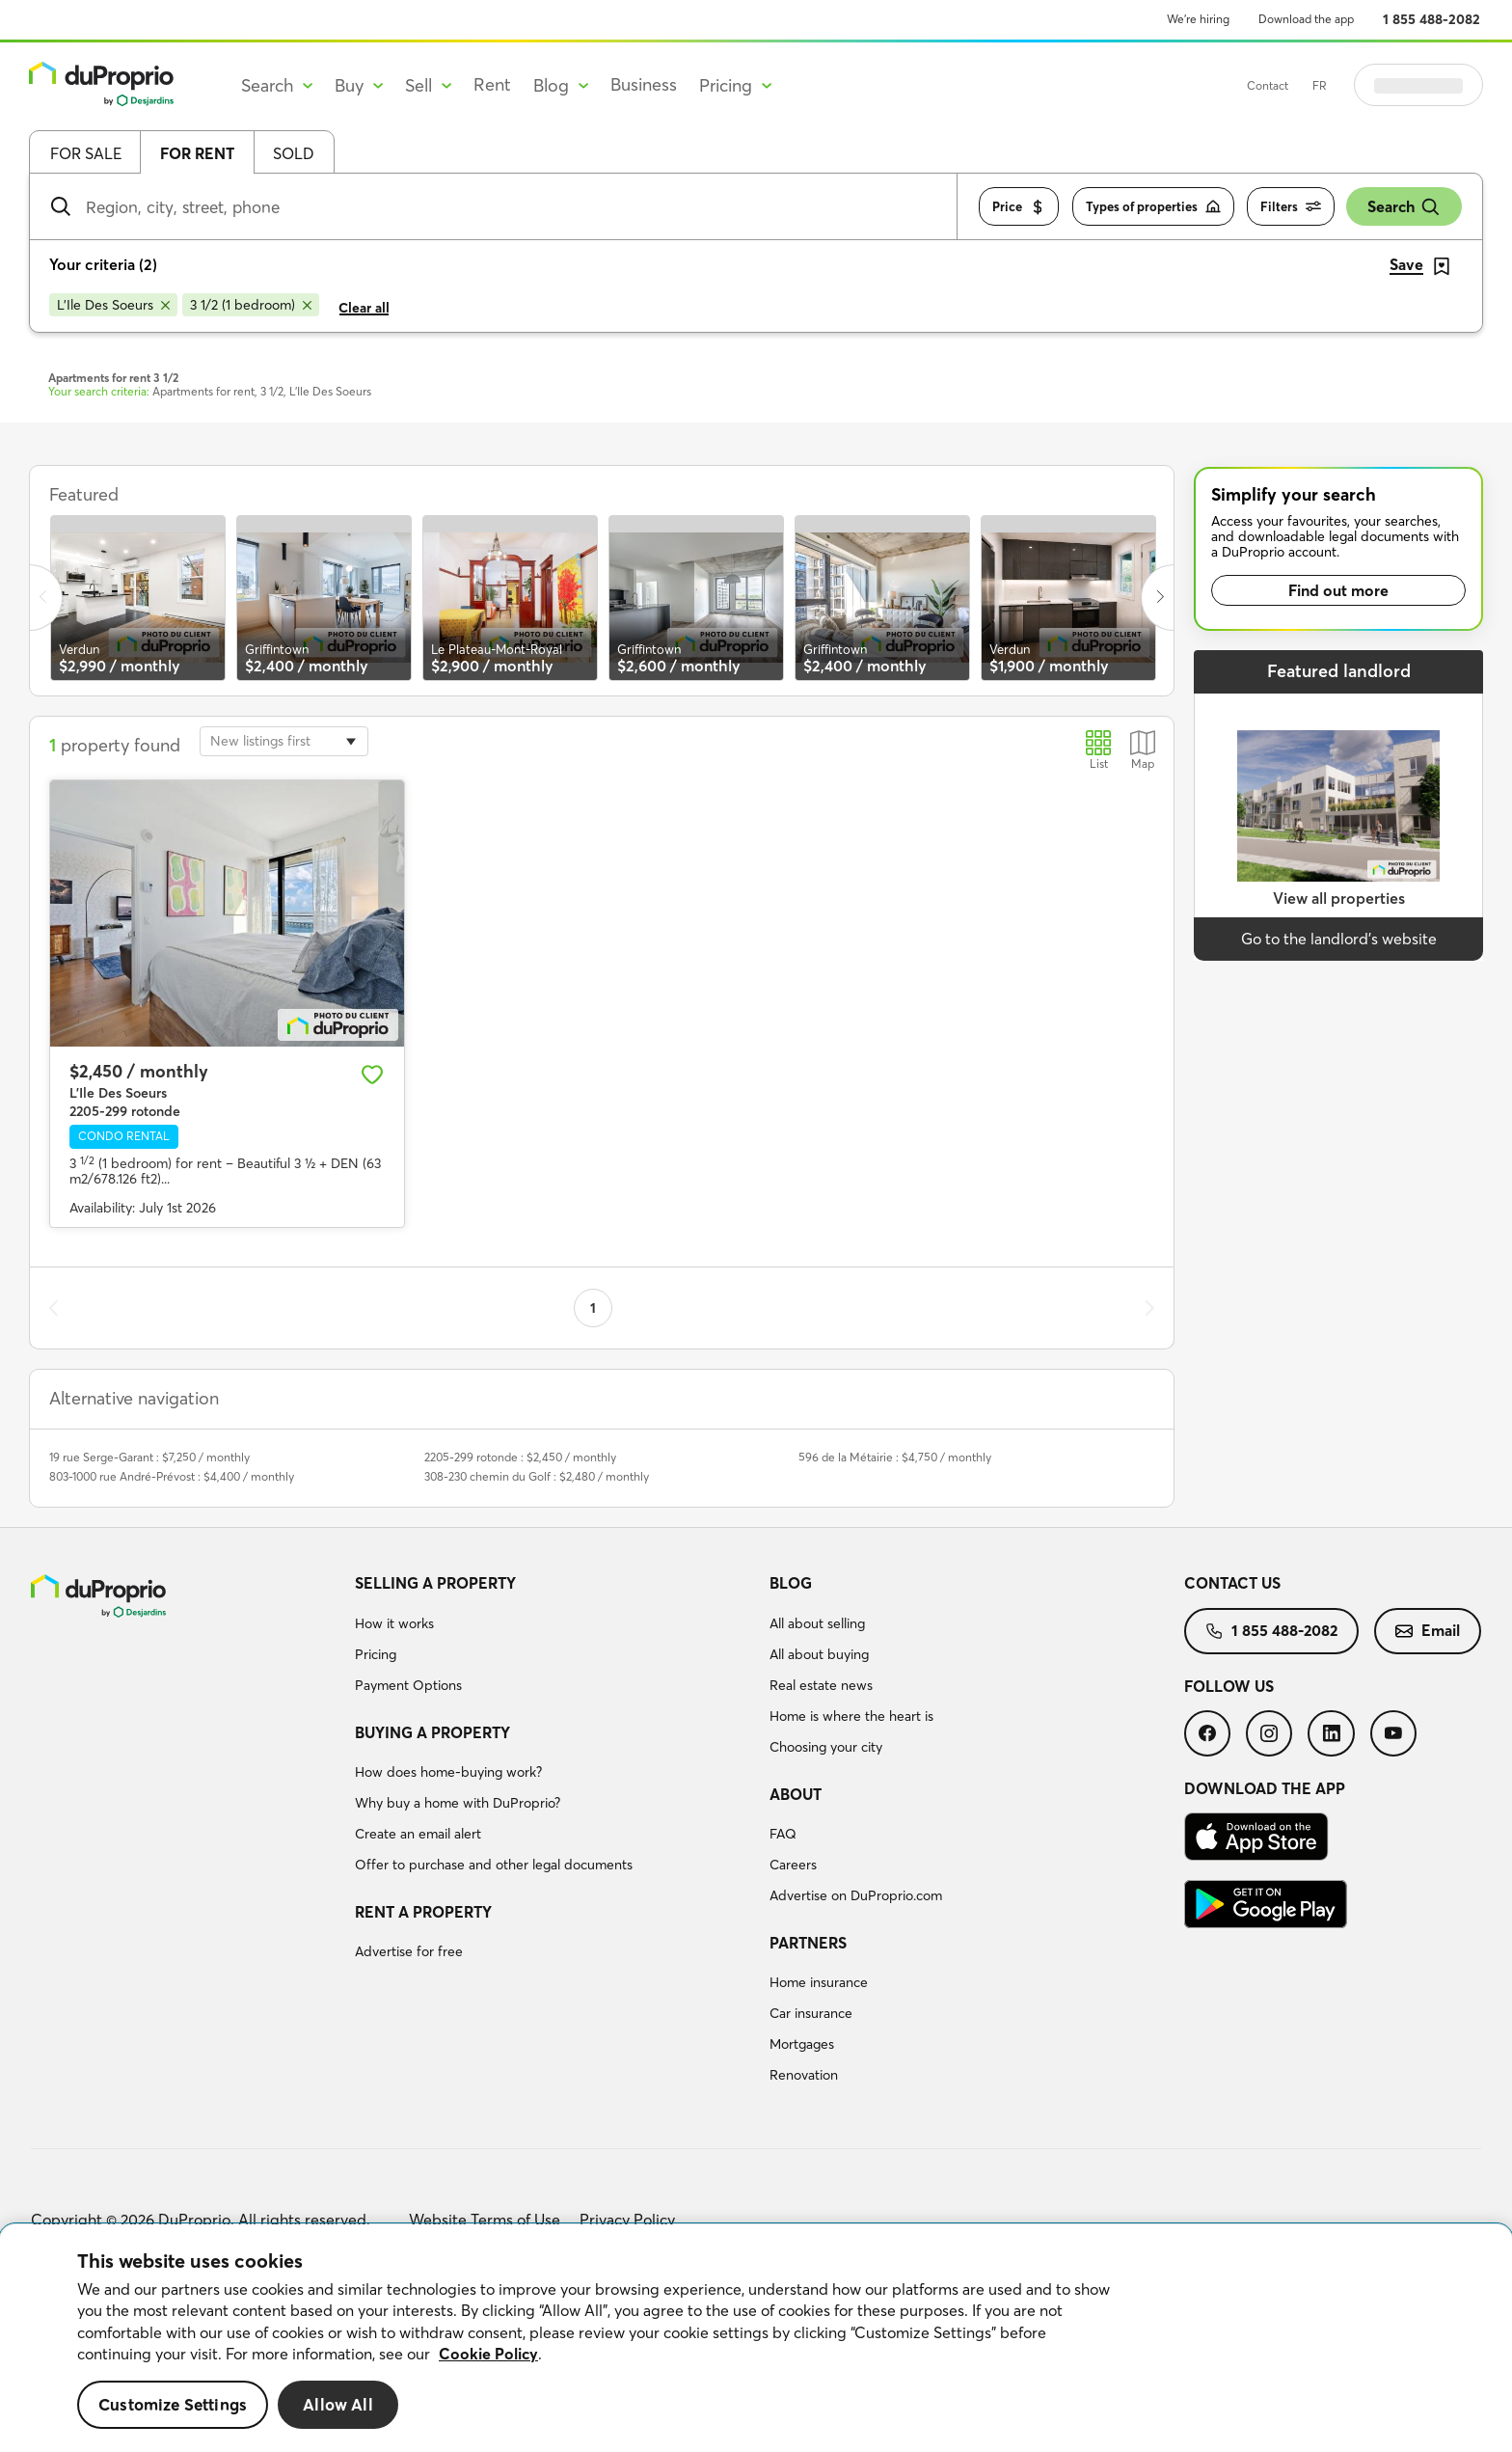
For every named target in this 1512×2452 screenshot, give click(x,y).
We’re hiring (1198, 19)
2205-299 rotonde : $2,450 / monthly (520, 1457)
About (796, 1794)
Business (643, 84)
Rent (492, 84)
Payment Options (408, 1685)
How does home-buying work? (448, 1772)
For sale (86, 153)
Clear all (364, 307)
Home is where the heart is (851, 1716)
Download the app (1306, 19)
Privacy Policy (627, 2219)
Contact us (1232, 1583)
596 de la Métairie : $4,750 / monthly (894, 1457)
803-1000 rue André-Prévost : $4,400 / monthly (171, 1476)
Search (1404, 207)
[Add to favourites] (372, 1074)
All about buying (819, 1654)
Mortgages (802, 2044)
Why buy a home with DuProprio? (457, 1803)
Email (1427, 1630)
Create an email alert (418, 1833)
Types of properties (1153, 207)
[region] (756, 2338)
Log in (1442, 85)
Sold (293, 153)
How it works (394, 1623)
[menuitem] (554, 1637)
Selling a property (435, 1583)
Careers (793, 1864)
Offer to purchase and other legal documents (494, 1864)
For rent (197, 153)
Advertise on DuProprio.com (856, 1895)
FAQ (783, 1833)
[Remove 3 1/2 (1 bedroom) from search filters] (250, 304)
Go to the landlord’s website (1339, 938)
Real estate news (821, 1685)
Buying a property (432, 1732)
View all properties (1339, 898)
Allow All (338, 2404)
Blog (791, 1583)
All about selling (817, 1623)
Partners (808, 1942)
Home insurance (819, 1982)
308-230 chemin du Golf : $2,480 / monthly (536, 1476)
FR (1368, 85)
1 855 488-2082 (1431, 19)
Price (1018, 207)
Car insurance (811, 2013)
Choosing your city (826, 1747)
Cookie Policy (488, 2353)
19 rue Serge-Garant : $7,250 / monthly (149, 1457)
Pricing (375, 1654)
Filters (1290, 207)
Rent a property (423, 1911)
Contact (1315, 85)
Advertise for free (409, 1951)
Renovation (804, 2075)
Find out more (1338, 590)
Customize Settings (172, 2404)
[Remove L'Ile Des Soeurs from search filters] (113, 304)
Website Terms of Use (484, 2219)
